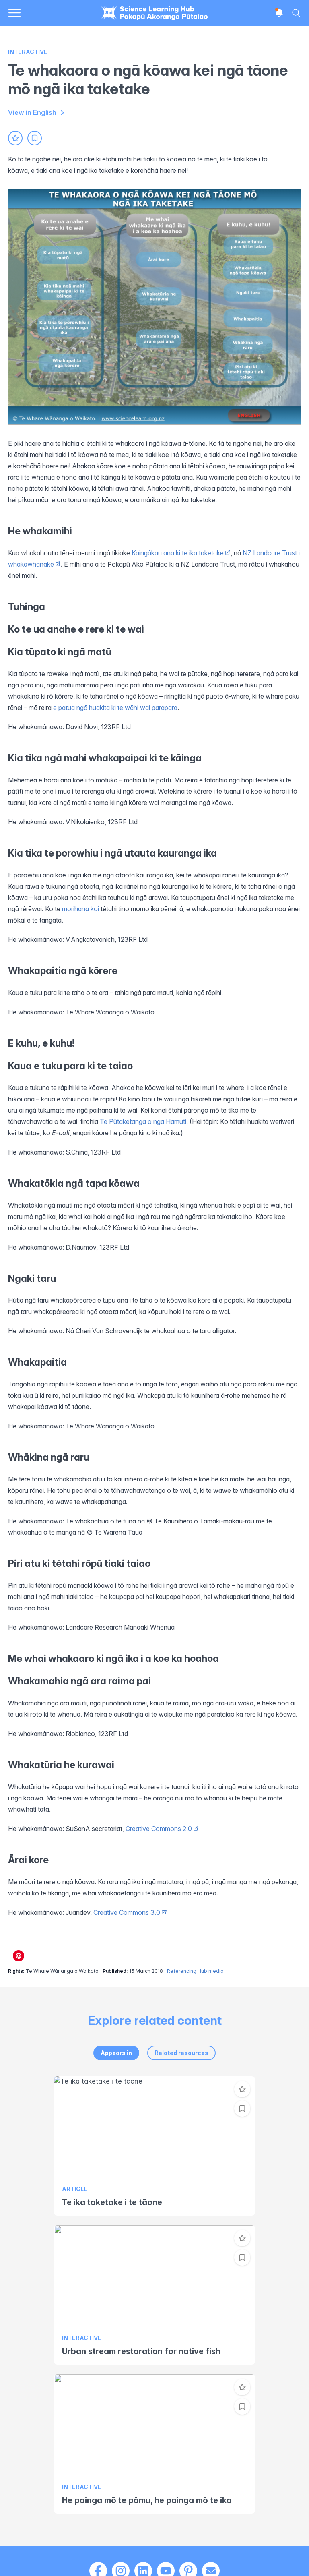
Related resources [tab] (181, 2052)
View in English (37, 113)
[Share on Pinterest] (18, 1955)
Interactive (27, 51)
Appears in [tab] (116, 2052)
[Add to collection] (34, 138)
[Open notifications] (279, 12)
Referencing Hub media (195, 1971)
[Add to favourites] (15, 138)
